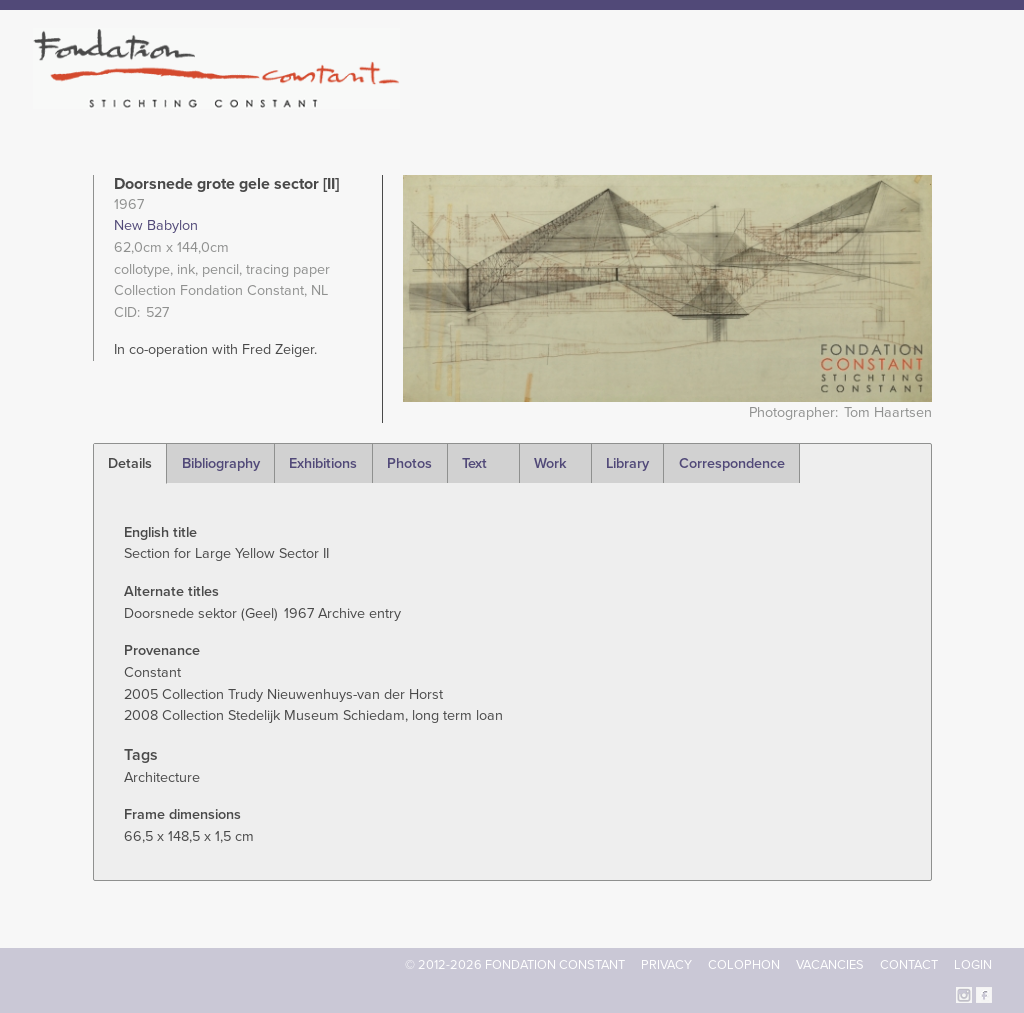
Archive (851, 100)
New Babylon (156, 225)
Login (973, 965)
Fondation (599, 100)
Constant (685, 100)
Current (923, 100)
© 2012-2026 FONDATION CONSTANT (515, 965)
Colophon (744, 965)
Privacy (666, 965)
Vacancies (830, 965)
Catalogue (771, 100)
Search (981, 98)
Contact (909, 965)
